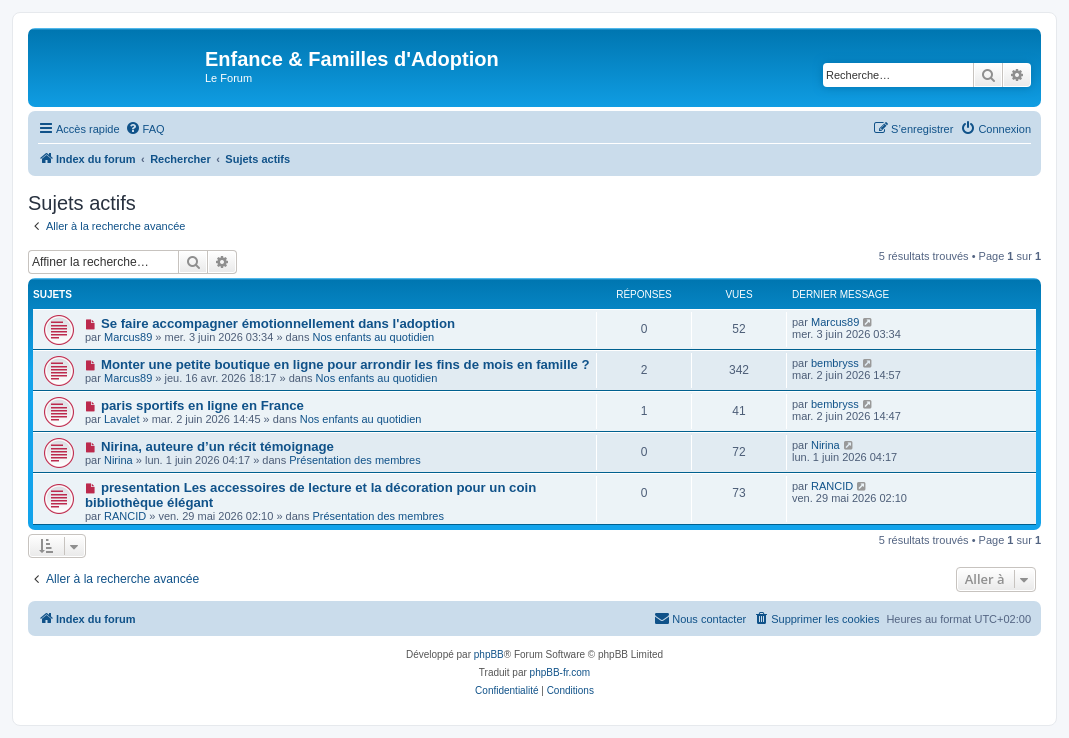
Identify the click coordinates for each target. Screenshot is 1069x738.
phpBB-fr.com (560, 672)
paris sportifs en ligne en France (202, 405)
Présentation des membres (354, 460)
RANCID (125, 516)
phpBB (489, 654)
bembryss (835, 363)
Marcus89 (128, 337)
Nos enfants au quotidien (374, 337)
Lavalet (121, 419)
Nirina (118, 460)
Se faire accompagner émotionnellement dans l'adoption (278, 323)
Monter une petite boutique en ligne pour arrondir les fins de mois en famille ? (345, 364)
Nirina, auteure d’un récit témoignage (217, 446)
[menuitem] (145, 129)
